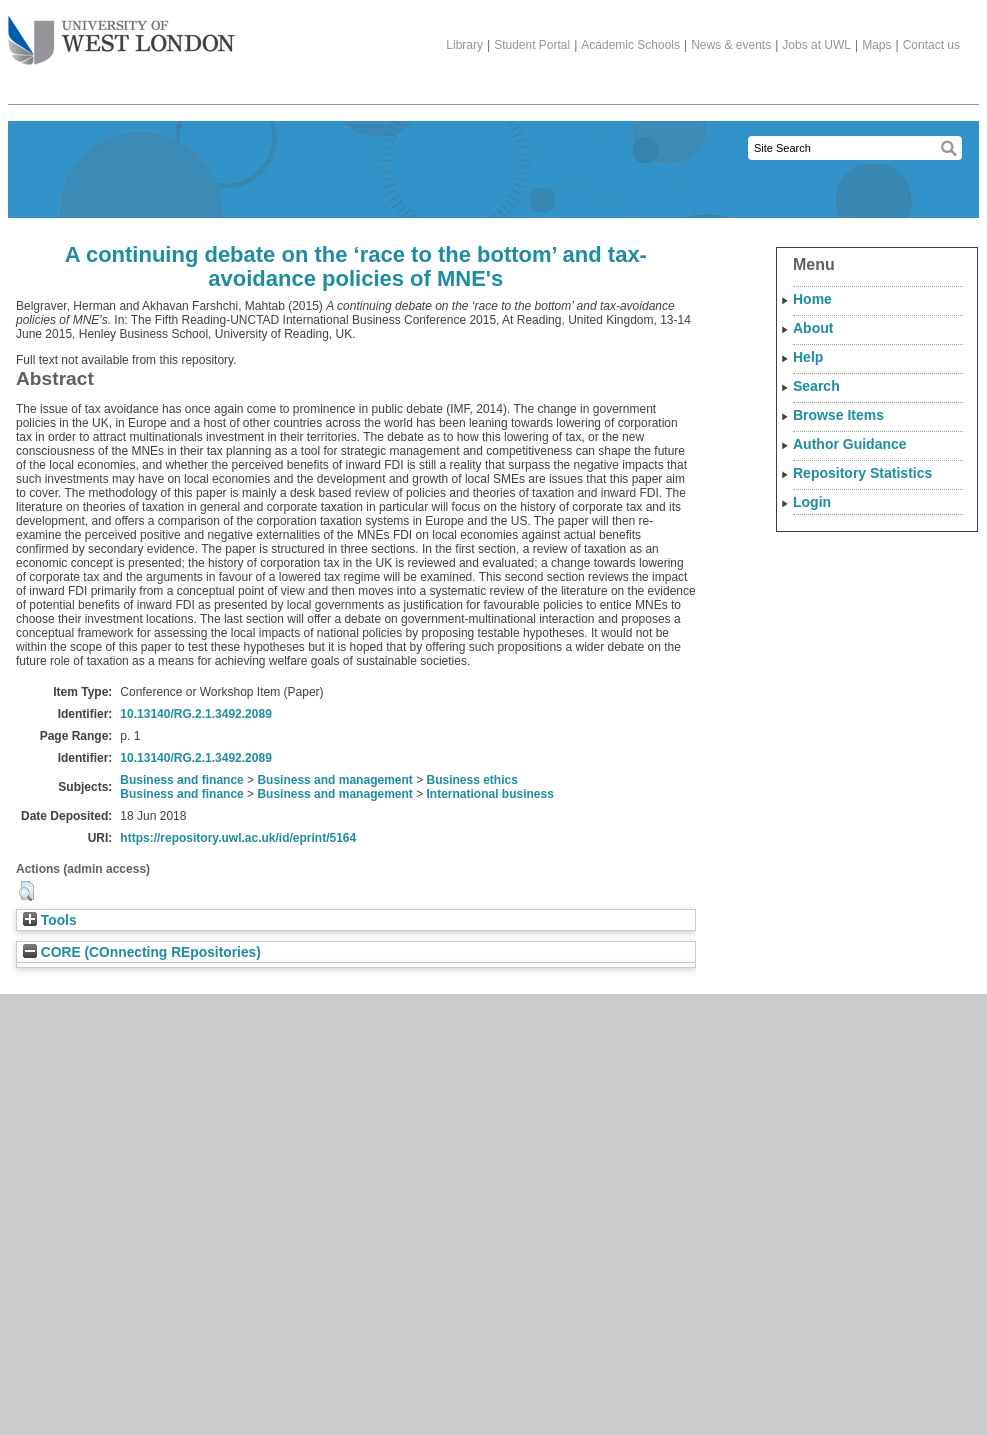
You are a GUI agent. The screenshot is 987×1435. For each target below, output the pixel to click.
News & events (731, 45)
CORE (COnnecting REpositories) (142, 952)
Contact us (931, 45)
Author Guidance (850, 444)
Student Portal (532, 45)
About (813, 328)
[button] (26, 891)
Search (816, 386)
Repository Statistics (862, 473)
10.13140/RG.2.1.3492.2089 (195, 714)
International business (490, 794)
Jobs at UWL (816, 45)
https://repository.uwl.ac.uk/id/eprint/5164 (238, 838)
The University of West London (121, 33)
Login (812, 502)
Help (808, 357)
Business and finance (181, 780)
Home (812, 299)
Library (464, 45)
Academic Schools (630, 45)
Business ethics (472, 780)
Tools (50, 920)
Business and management (334, 780)
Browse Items (838, 415)
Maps (876, 45)
